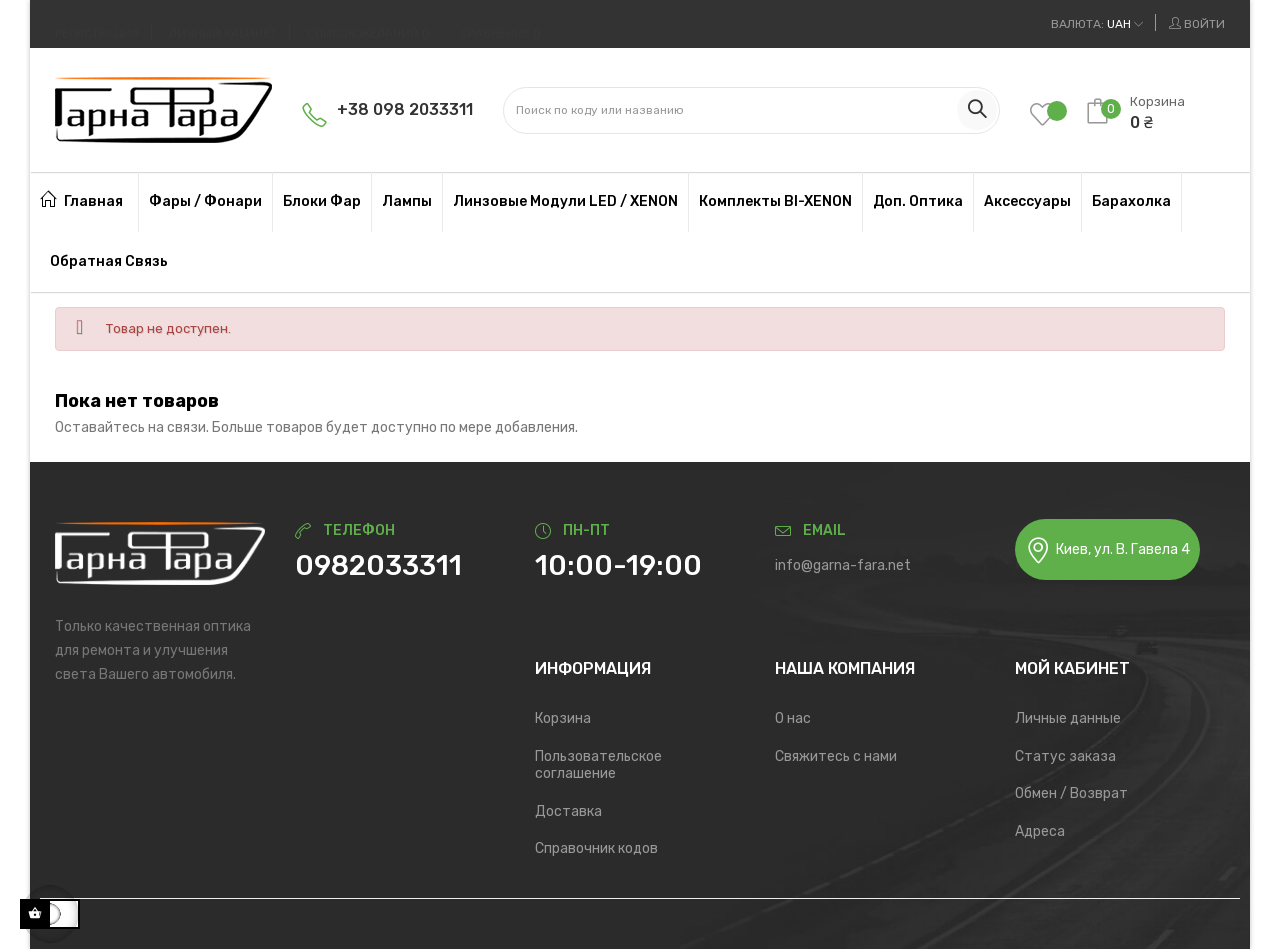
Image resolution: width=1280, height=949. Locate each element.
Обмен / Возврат (1071, 793)
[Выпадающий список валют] (1097, 24)
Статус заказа (1065, 756)
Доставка (568, 811)
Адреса (1040, 831)
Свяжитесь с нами (836, 756)
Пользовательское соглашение (598, 765)
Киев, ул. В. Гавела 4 (1107, 550)
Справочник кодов (596, 848)
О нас (793, 718)
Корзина (563, 718)
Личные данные (1068, 718)
